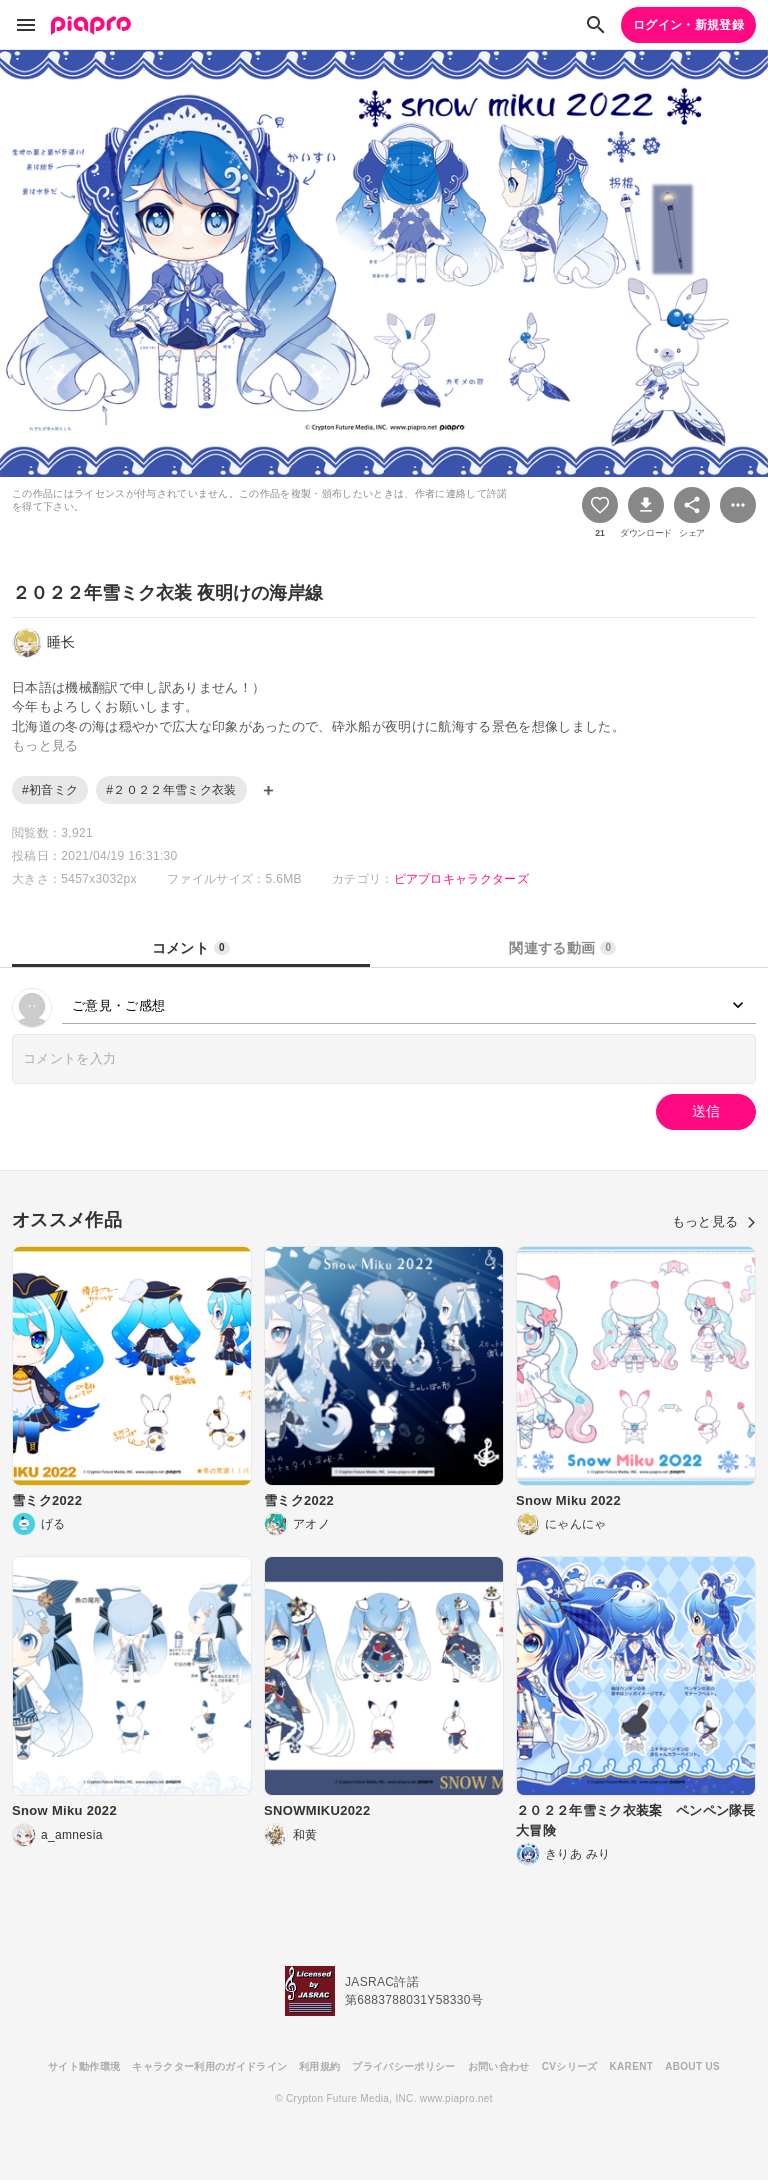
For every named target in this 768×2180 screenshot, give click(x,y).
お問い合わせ (499, 2066)
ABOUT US (692, 2066)
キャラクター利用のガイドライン (209, 2066)
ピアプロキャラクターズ (462, 879)
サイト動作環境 (84, 2066)
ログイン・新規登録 (688, 25)
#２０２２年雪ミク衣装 (171, 790)
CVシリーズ (570, 2066)
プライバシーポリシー (403, 2066)
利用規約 (319, 2066)
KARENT (632, 2066)
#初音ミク (50, 790)
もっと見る (714, 1221)
